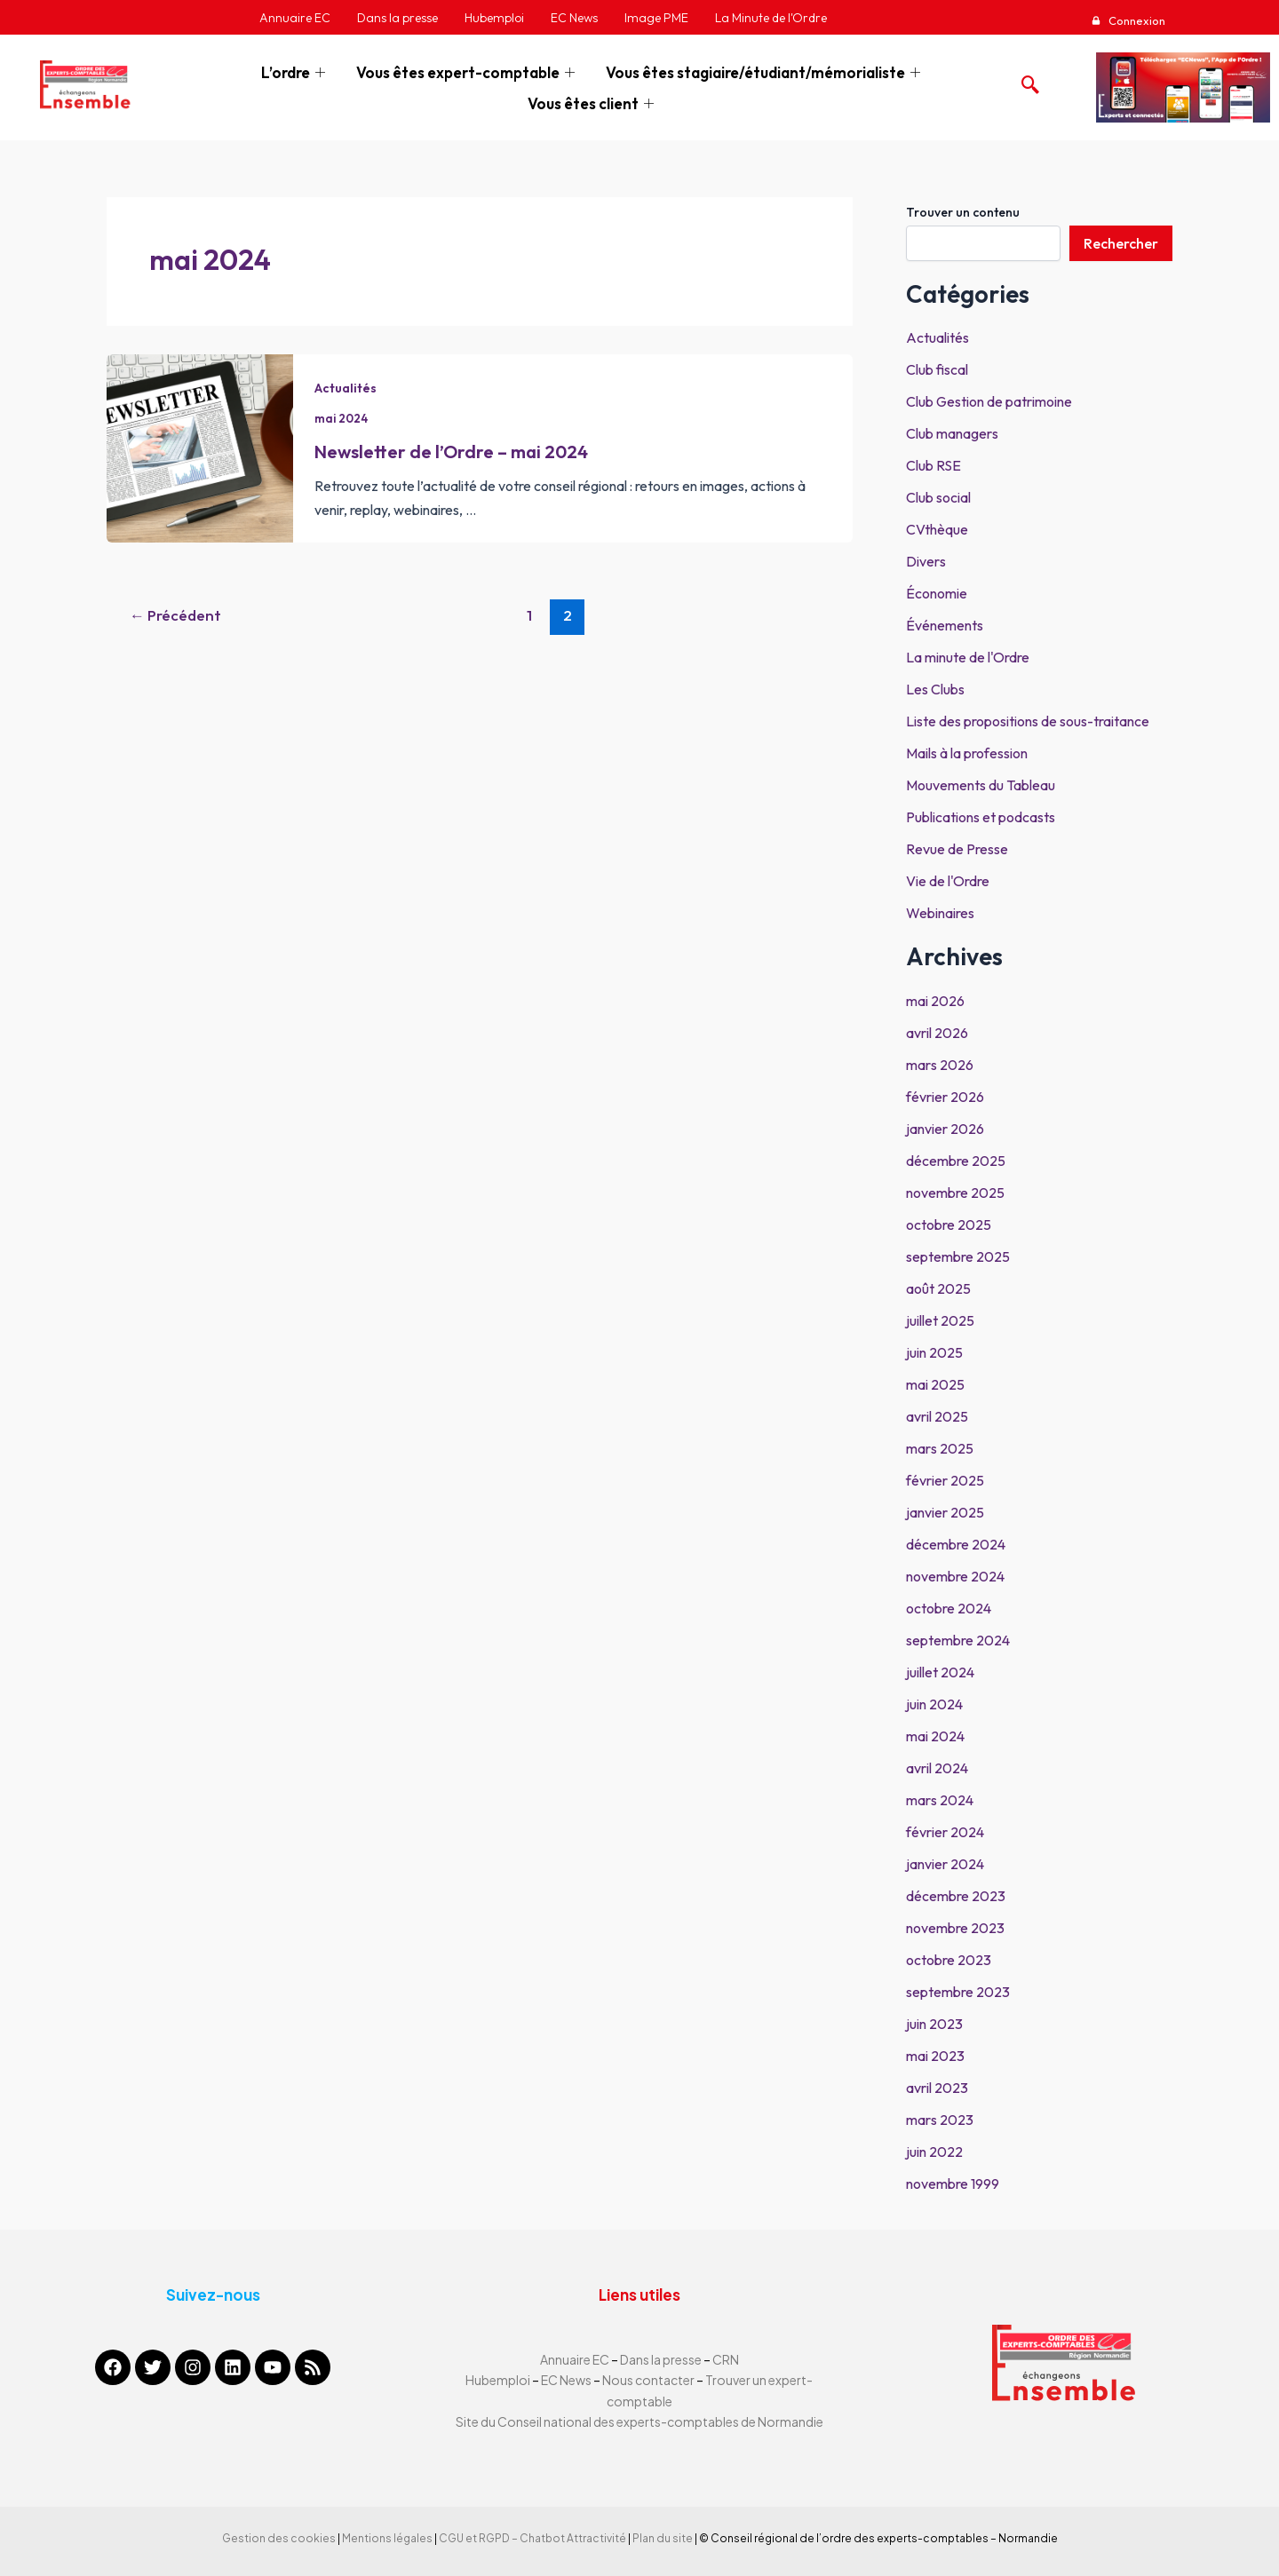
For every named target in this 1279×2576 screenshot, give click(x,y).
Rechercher (1121, 243)
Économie (936, 593)
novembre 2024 (955, 1576)
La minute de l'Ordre (967, 657)
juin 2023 (934, 2024)
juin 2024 (934, 1704)
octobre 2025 (948, 1224)
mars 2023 (939, 2119)
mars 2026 (939, 1065)
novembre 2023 (955, 1928)
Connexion (1135, 20)
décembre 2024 (955, 1544)
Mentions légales (387, 2538)
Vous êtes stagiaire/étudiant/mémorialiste (765, 72)
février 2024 (945, 1832)
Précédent (175, 615)
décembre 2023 (955, 1896)
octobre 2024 (948, 1608)
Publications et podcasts (980, 817)
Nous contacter (649, 2380)
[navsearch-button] (1025, 79)
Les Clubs (935, 689)
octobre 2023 (948, 1960)
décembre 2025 (955, 1160)
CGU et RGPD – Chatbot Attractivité (532, 2538)
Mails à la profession (967, 753)
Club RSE (933, 465)
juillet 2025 (940, 1320)
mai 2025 (935, 1384)
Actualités (345, 388)
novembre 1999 (952, 2183)
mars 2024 (939, 1800)
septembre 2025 (958, 1256)
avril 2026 (937, 1033)
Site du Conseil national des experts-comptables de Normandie (639, 2421)
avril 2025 (937, 1416)
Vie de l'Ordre (947, 881)
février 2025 (945, 1480)
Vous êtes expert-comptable (467, 72)
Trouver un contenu (963, 212)
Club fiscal (937, 369)
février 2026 (945, 1097)
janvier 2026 (945, 1128)
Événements (944, 625)
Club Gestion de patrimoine (989, 401)
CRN (725, 2359)
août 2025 (938, 1288)
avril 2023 (937, 2087)
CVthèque (937, 529)
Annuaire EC (575, 2359)
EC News (566, 2380)
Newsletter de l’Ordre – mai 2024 (451, 451)
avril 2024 (937, 1768)
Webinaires (940, 913)
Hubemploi (497, 2380)
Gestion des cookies (279, 2538)
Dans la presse (661, 2359)
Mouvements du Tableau (980, 785)
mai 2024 (210, 259)
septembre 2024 (958, 1640)
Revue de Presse (957, 849)
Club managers (952, 433)
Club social (938, 497)
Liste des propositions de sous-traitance (1027, 721)
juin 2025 (934, 1352)
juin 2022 (934, 2151)
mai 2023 (935, 2056)
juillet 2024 (940, 1672)
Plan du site (662, 2538)
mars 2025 (939, 1448)
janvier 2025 (945, 1512)
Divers (926, 561)
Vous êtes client (593, 103)
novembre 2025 (955, 1192)
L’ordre (295, 72)
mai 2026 (935, 1001)
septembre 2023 (958, 1992)
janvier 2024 (945, 1864)
